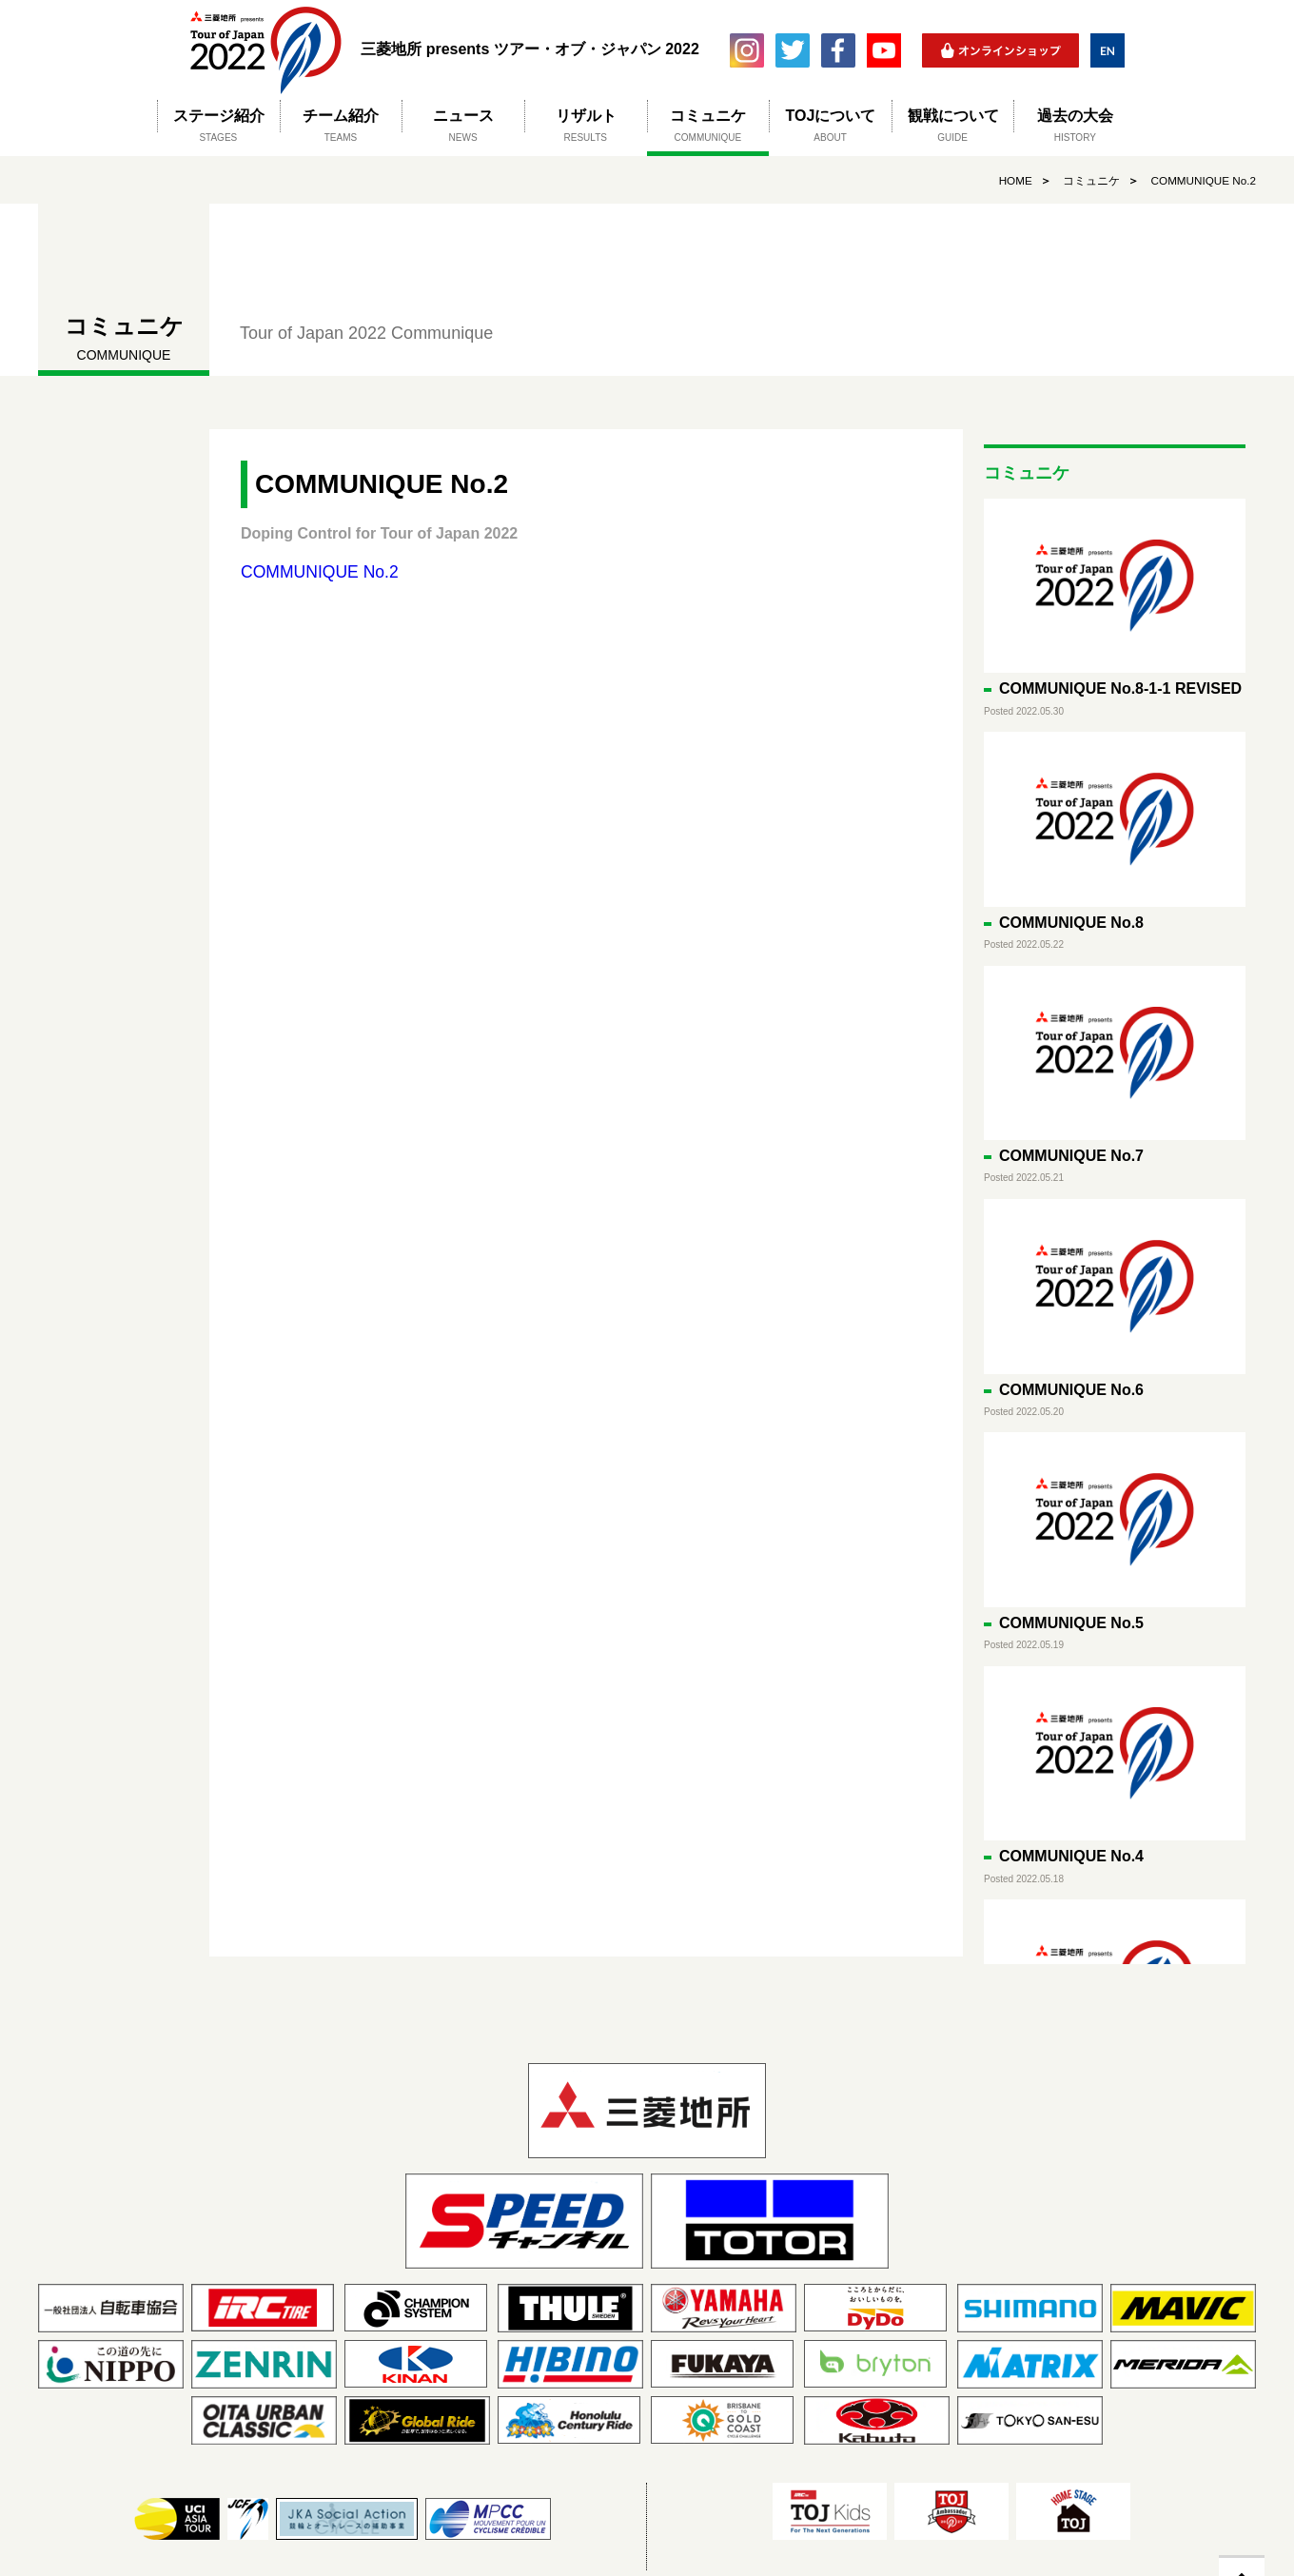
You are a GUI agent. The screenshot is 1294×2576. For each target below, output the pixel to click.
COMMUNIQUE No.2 (1202, 180)
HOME (1012, 180)
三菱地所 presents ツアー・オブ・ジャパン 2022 (265, 50)
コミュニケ (1088, 180)
